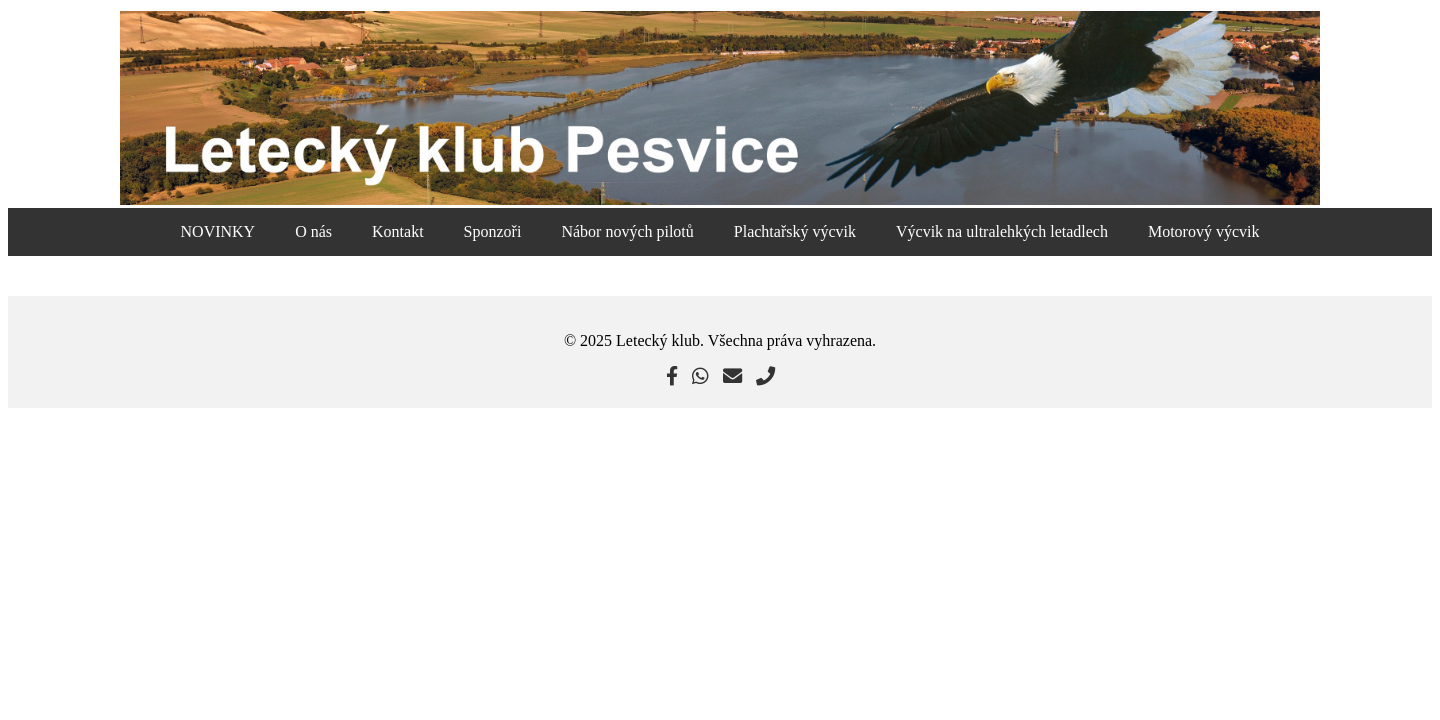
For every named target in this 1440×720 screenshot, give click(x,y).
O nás (313, 231)
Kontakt (398, 231)
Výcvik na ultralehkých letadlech (1002, 231)
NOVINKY (218, 231)
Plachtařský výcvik (795, 231)
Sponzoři (493, 231)
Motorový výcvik (1204, 231)
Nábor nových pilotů (627, 231)
